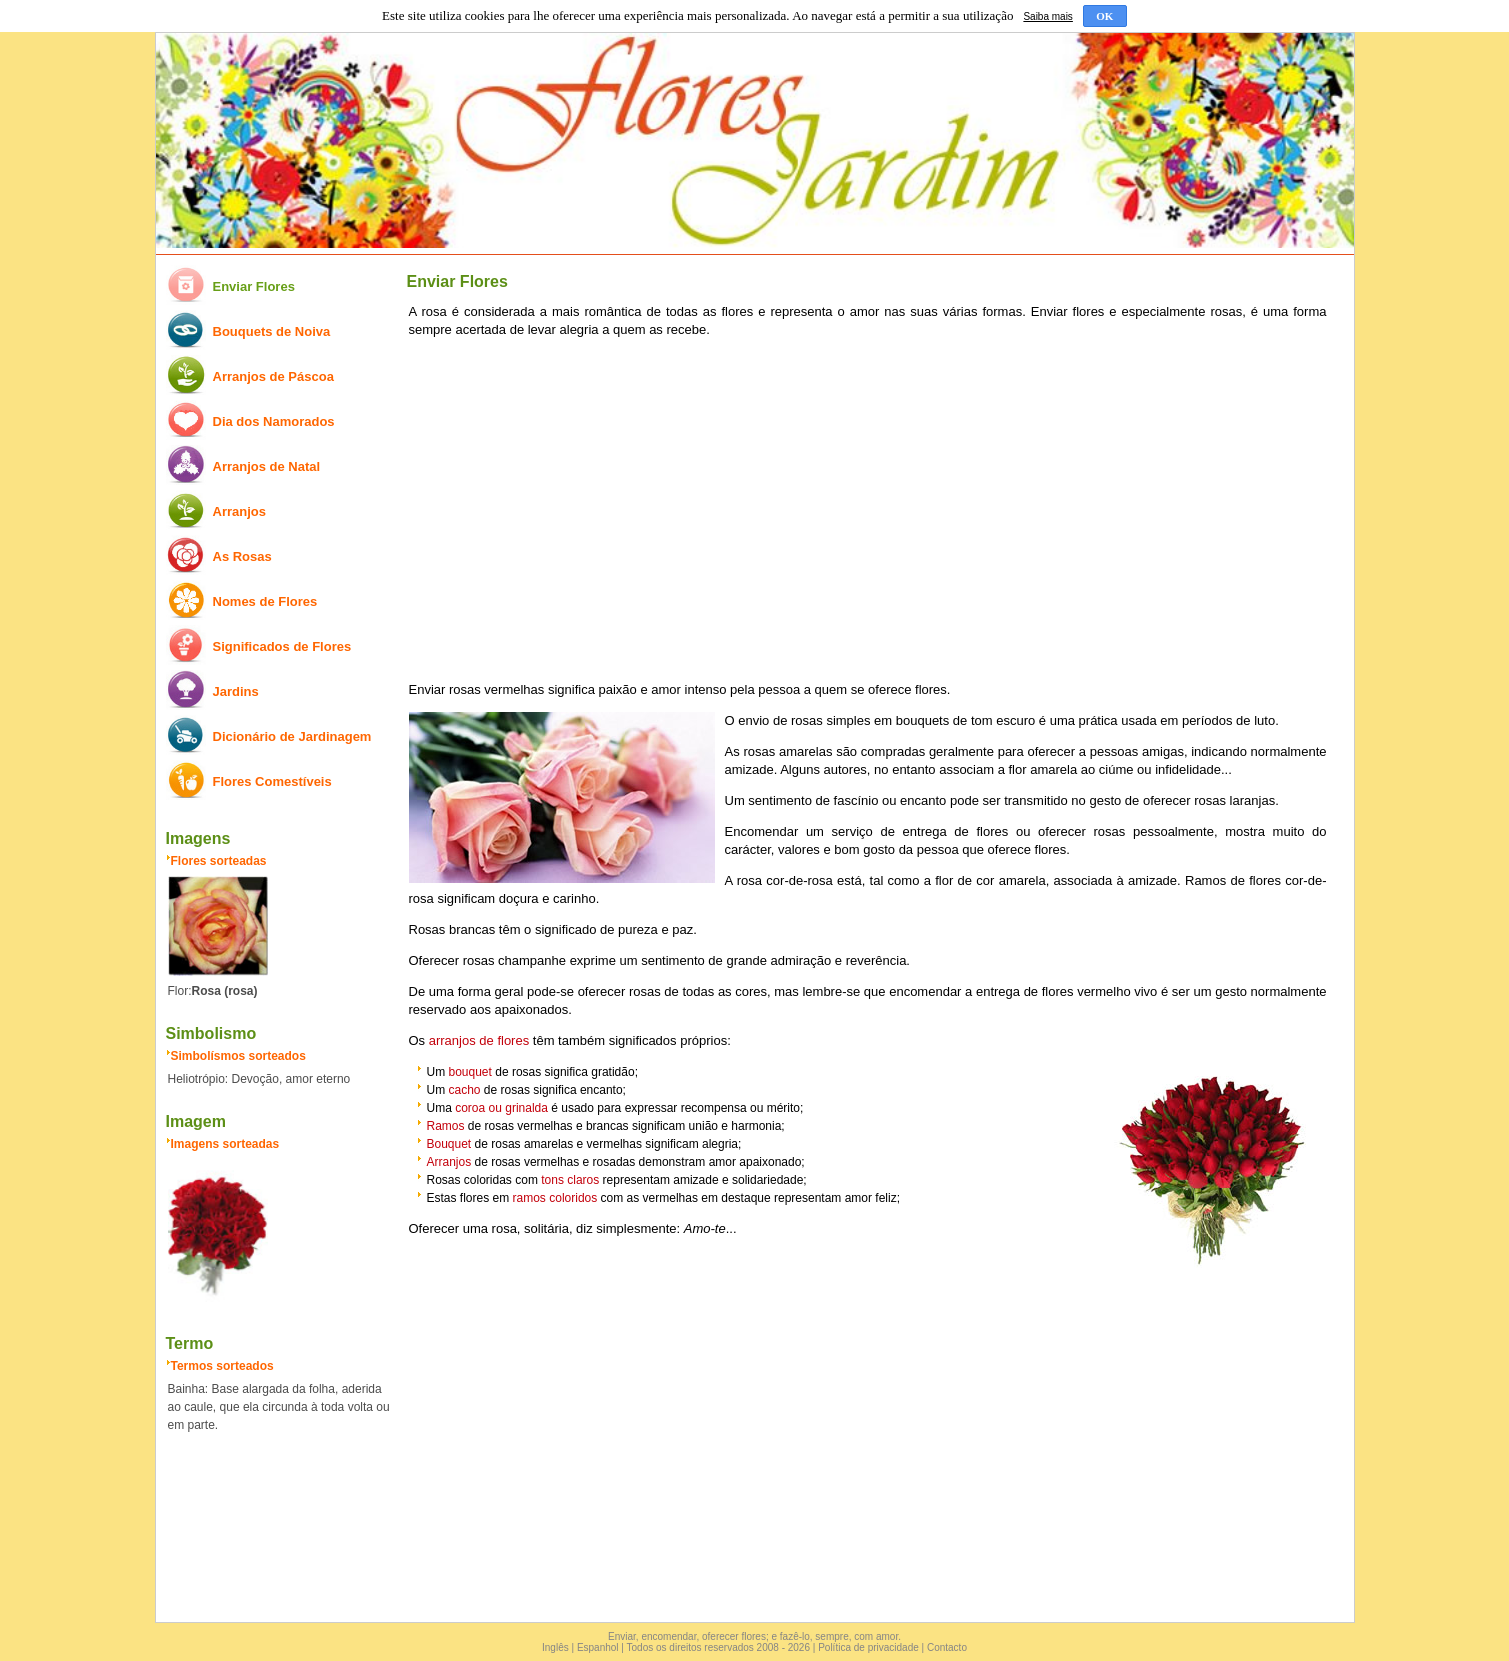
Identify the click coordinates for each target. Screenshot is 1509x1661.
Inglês (555, 1647)
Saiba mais (1047, 16)
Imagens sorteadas (225, 1144)
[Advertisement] (868, 510)
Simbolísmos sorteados (238, 1056)
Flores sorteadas (219, 861)
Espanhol (598, 1647)
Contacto (947, 1647)
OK (1104, 16)
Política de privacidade (868, 1647)
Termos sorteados (222, 1366)
